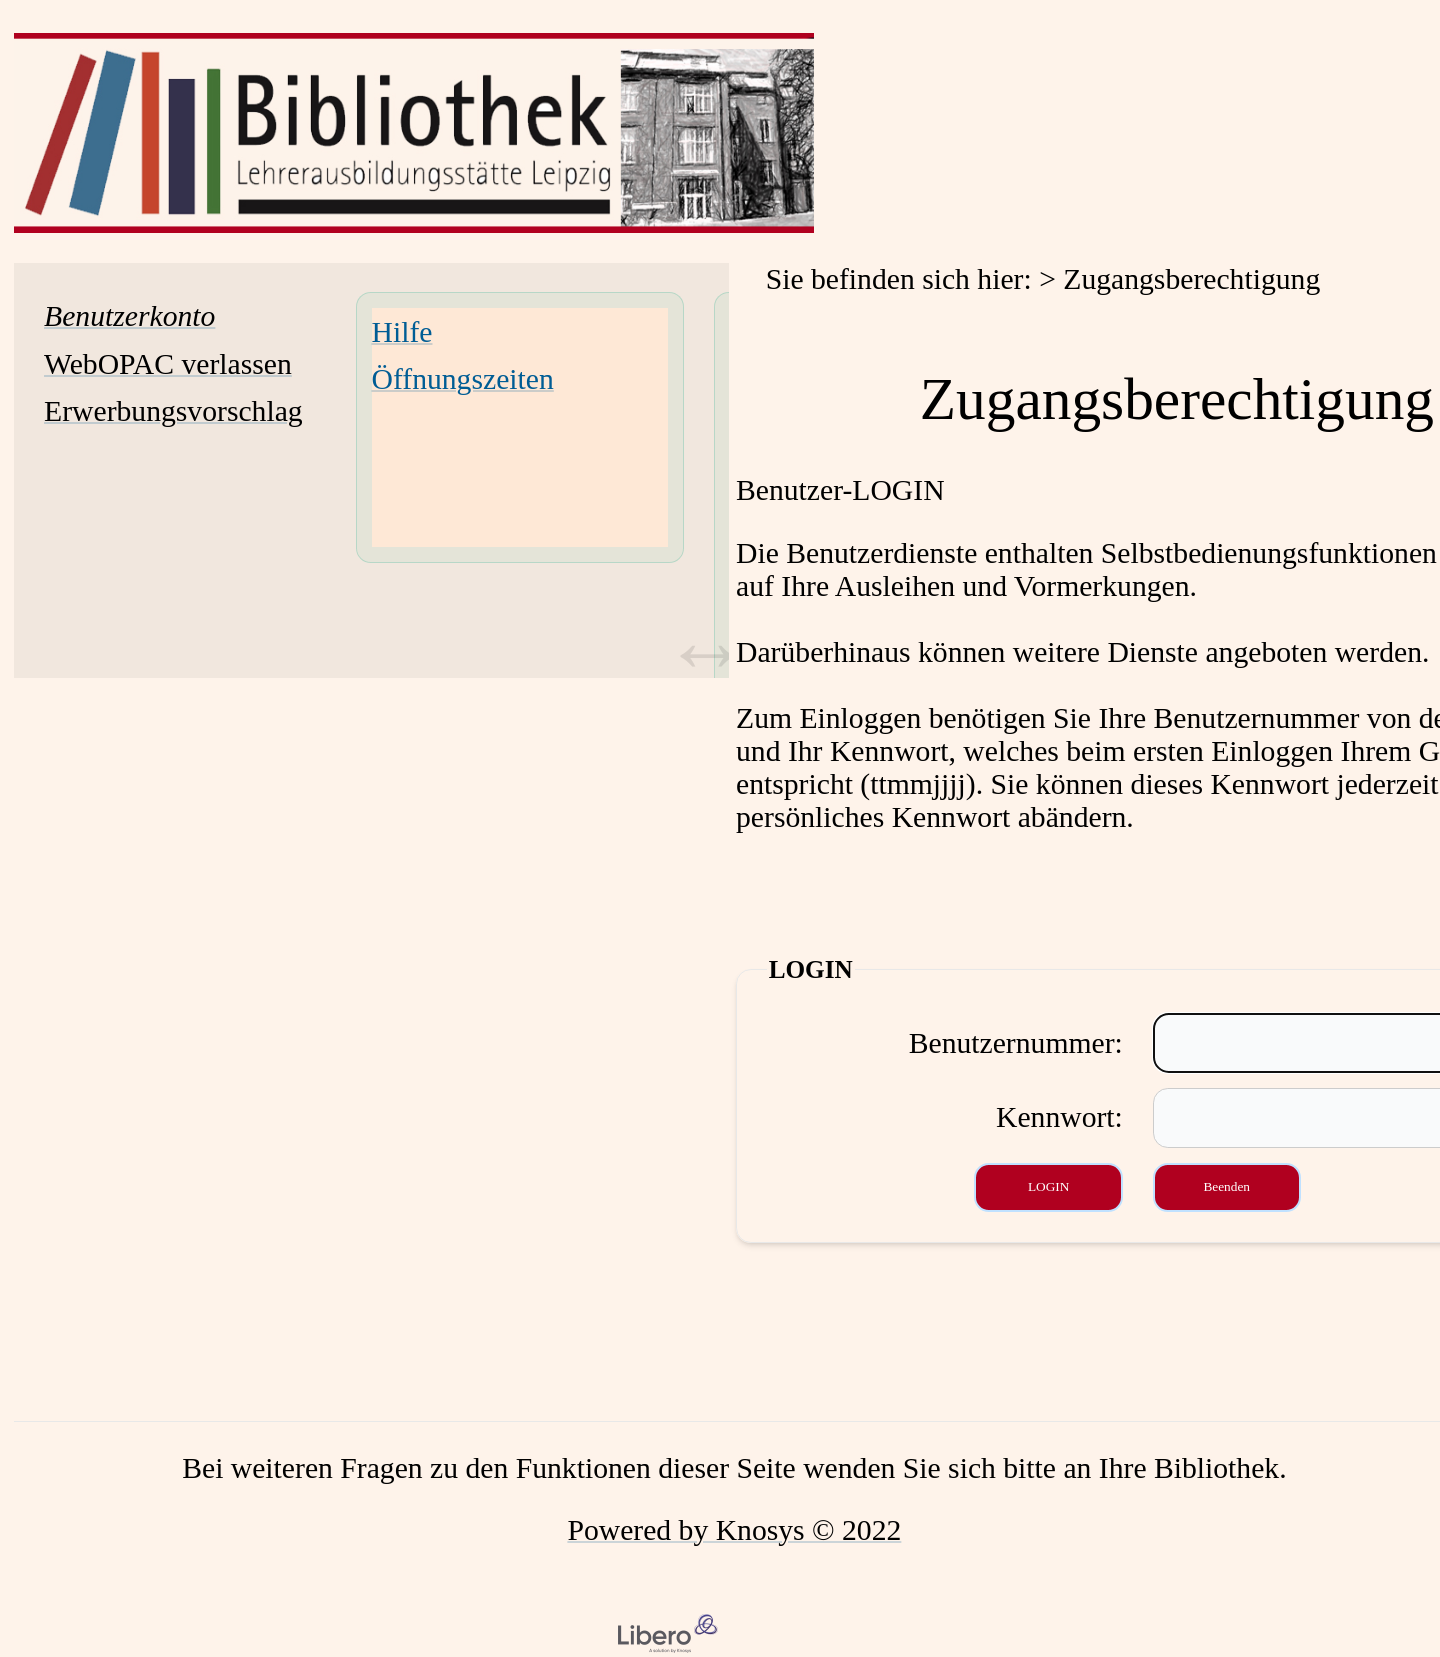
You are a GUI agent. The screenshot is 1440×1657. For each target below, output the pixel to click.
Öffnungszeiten (463, 379)
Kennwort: (1059, 1117)
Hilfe (402, 332)
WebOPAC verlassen (168, 364)
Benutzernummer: (1016, 1043)
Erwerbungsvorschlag (173, 411)
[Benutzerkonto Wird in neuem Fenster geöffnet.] (129, 316)
